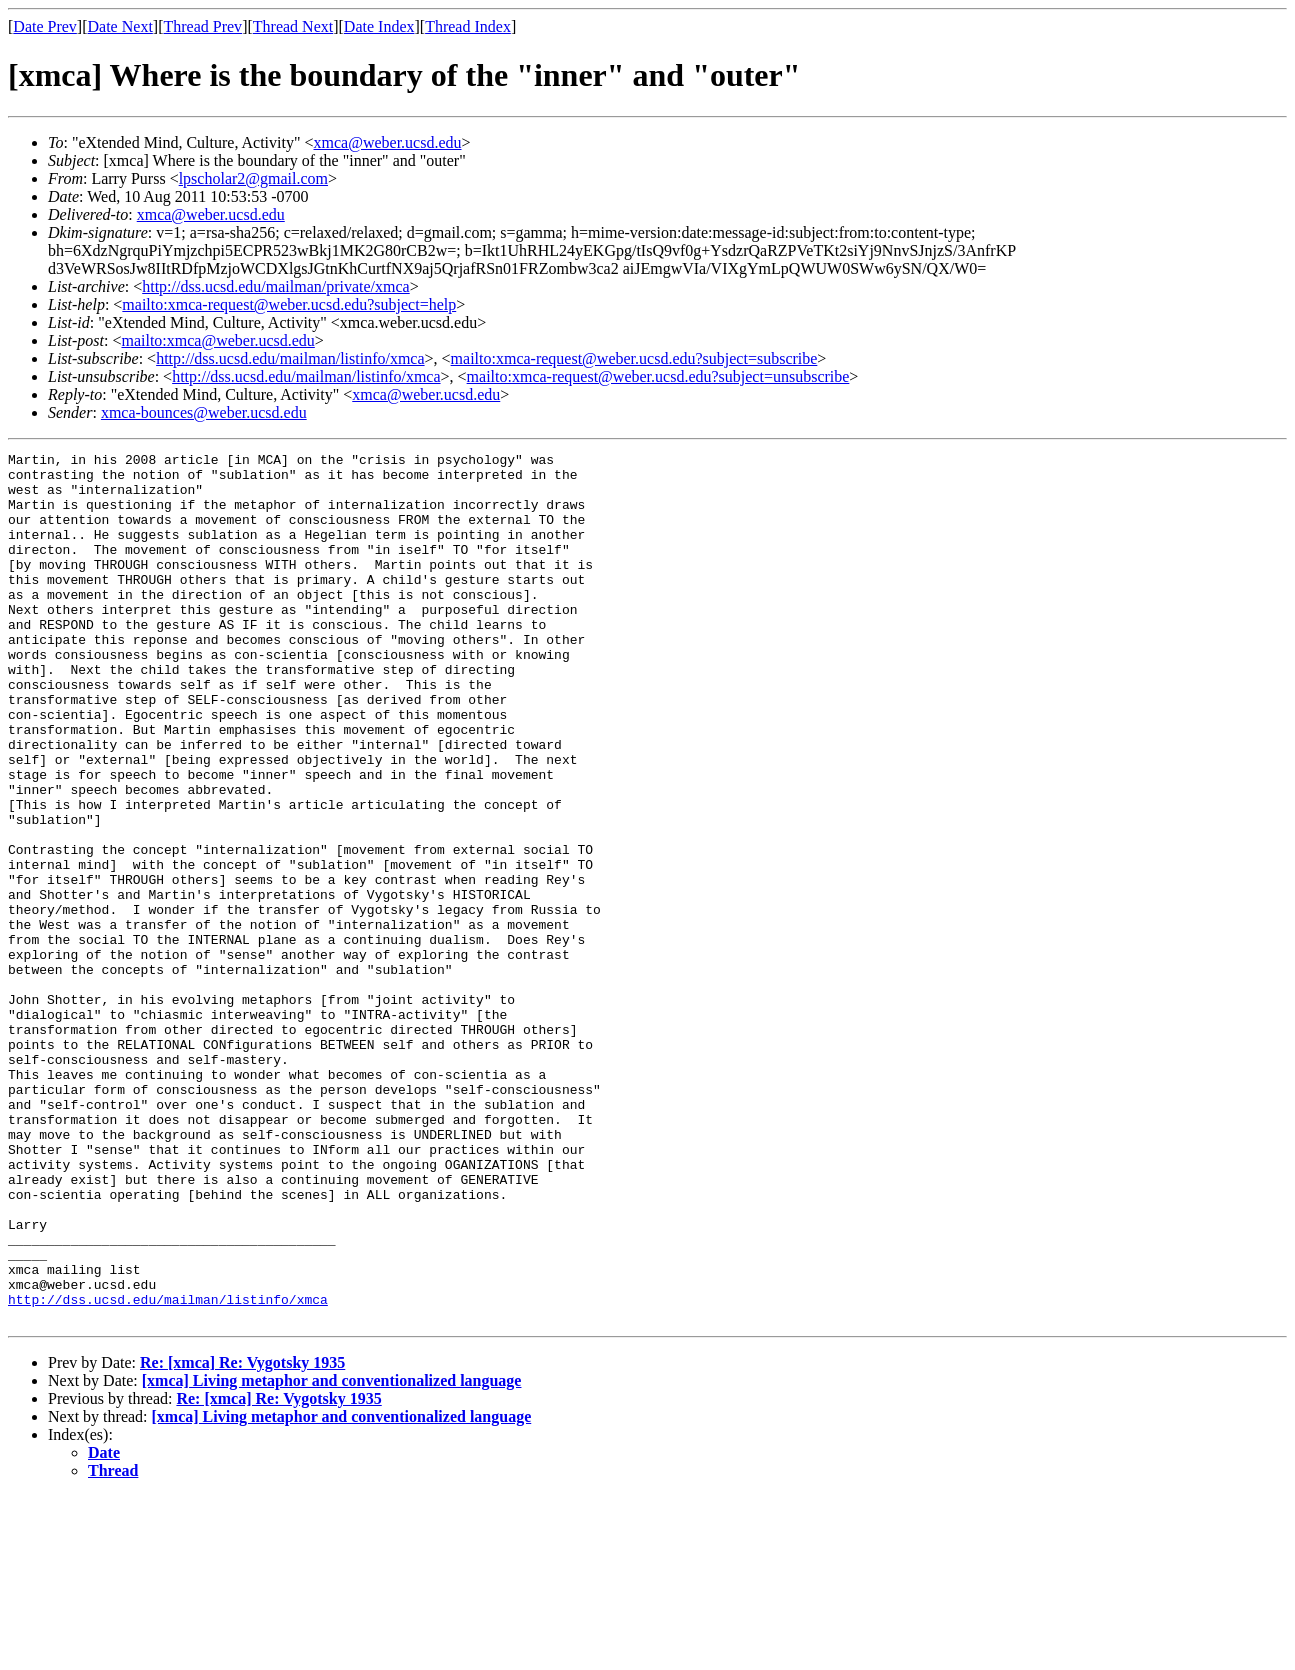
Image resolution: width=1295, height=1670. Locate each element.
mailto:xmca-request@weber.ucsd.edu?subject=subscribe (634, 358)
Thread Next (293, 26)
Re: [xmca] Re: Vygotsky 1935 (242, 1536)
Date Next (120, 26)
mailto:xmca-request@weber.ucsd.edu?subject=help (289, 304)
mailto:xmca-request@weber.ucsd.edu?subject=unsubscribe (658, 376)
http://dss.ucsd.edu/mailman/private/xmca (276, 286)
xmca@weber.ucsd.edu (388, 142)
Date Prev (45, 26)
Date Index (379, 26)
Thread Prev (202, 26)
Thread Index (468, 26)
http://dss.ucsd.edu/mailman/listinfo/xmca (290, 358)
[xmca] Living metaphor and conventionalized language (332, 1554)
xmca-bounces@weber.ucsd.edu (204, 412)
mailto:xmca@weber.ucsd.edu (217, 340)
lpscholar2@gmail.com (253, 178)
